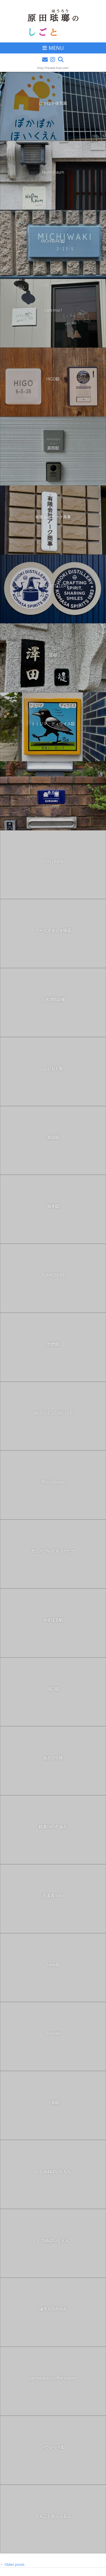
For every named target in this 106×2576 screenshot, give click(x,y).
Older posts (12, 2564)
